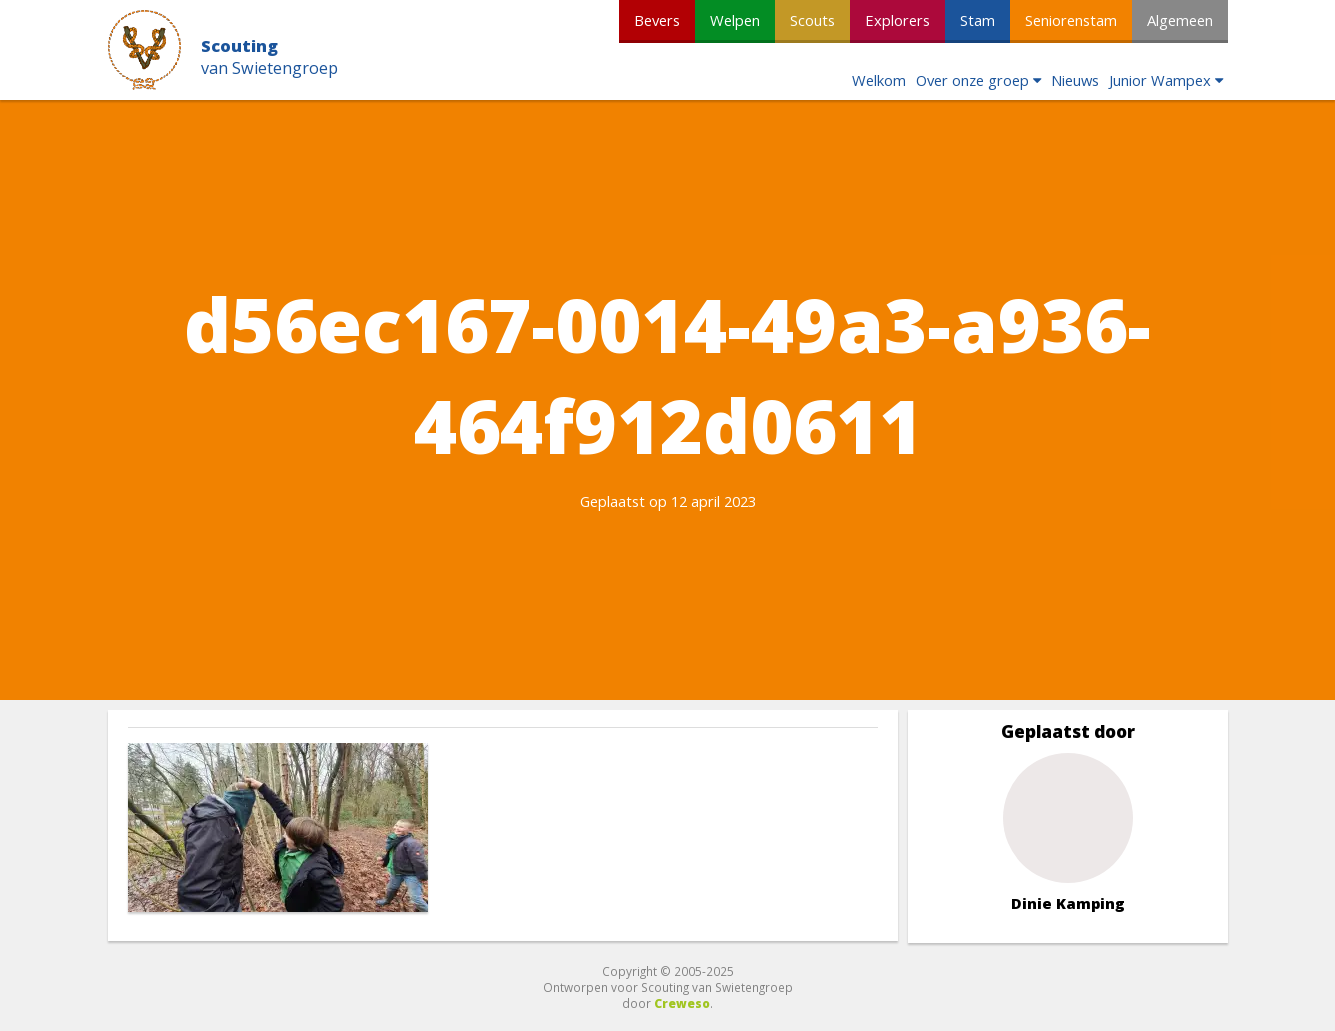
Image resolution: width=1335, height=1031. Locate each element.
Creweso (682, 1003)
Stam (977, 20)
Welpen (735, 20)
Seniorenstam (1071, 20)
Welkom (879, 80)
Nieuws (1075, 80)
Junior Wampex (1160, 80)
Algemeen (1180, 20)
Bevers (657, 20)
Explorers (897, 20)
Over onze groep (972, 80)
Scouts (812, 20)
